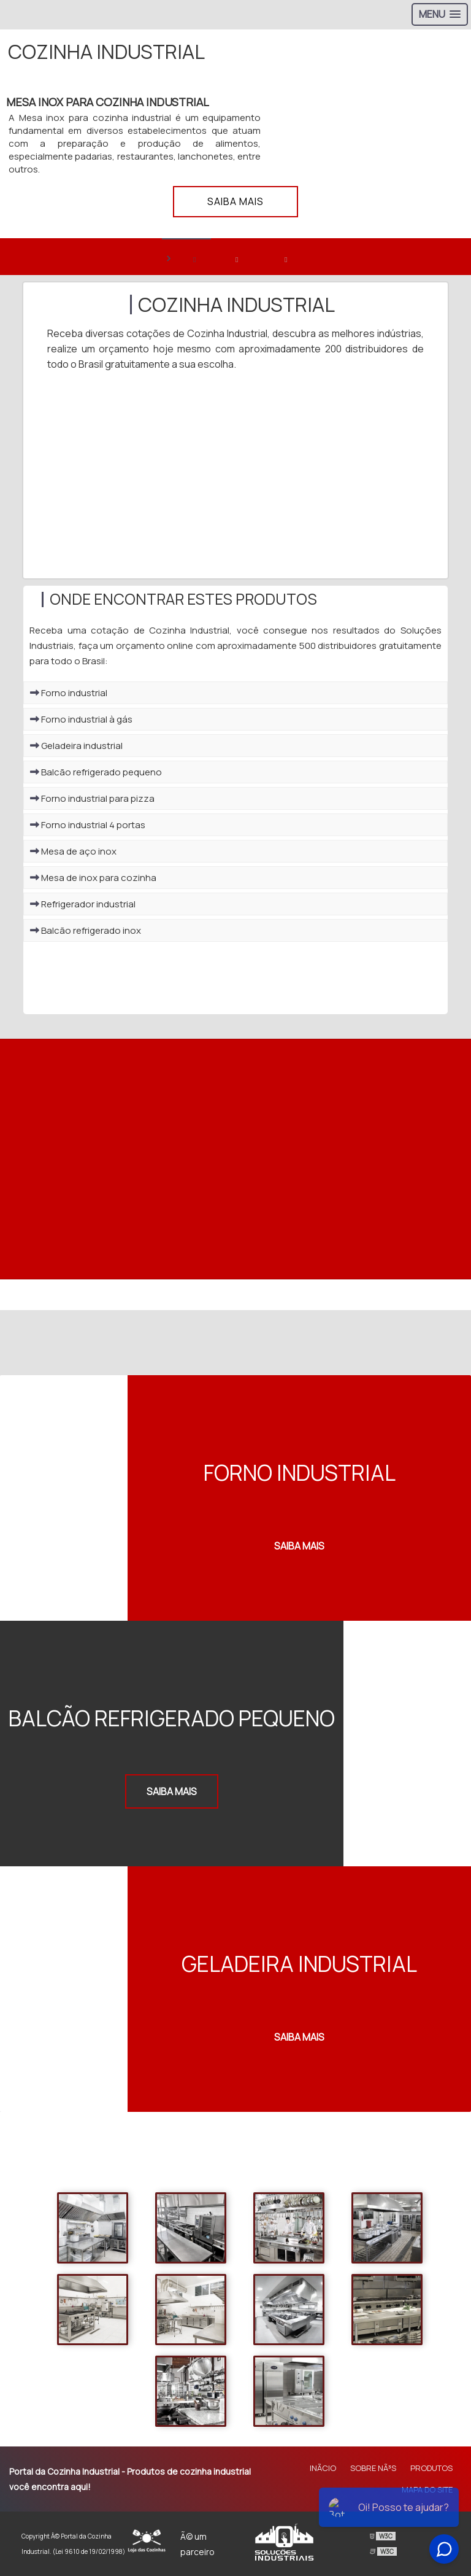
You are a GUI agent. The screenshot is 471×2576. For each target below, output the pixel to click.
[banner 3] (284, 256)
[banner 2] (235, 256)
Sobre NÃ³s (373, 2467)
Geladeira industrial (76, 745)
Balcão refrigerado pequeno (96, 772)
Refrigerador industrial (83, 904)
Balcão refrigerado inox (85, 930)
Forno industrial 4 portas (87, 824)
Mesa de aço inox (73, 851)
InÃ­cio (323, 2467)
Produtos (431, 2467)
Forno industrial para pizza (92, 798)
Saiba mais (235, 201)
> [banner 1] (180, 257)
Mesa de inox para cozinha (93, 877)
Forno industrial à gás (81, 719)
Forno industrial (68, 692)
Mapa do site (427, 2489)
